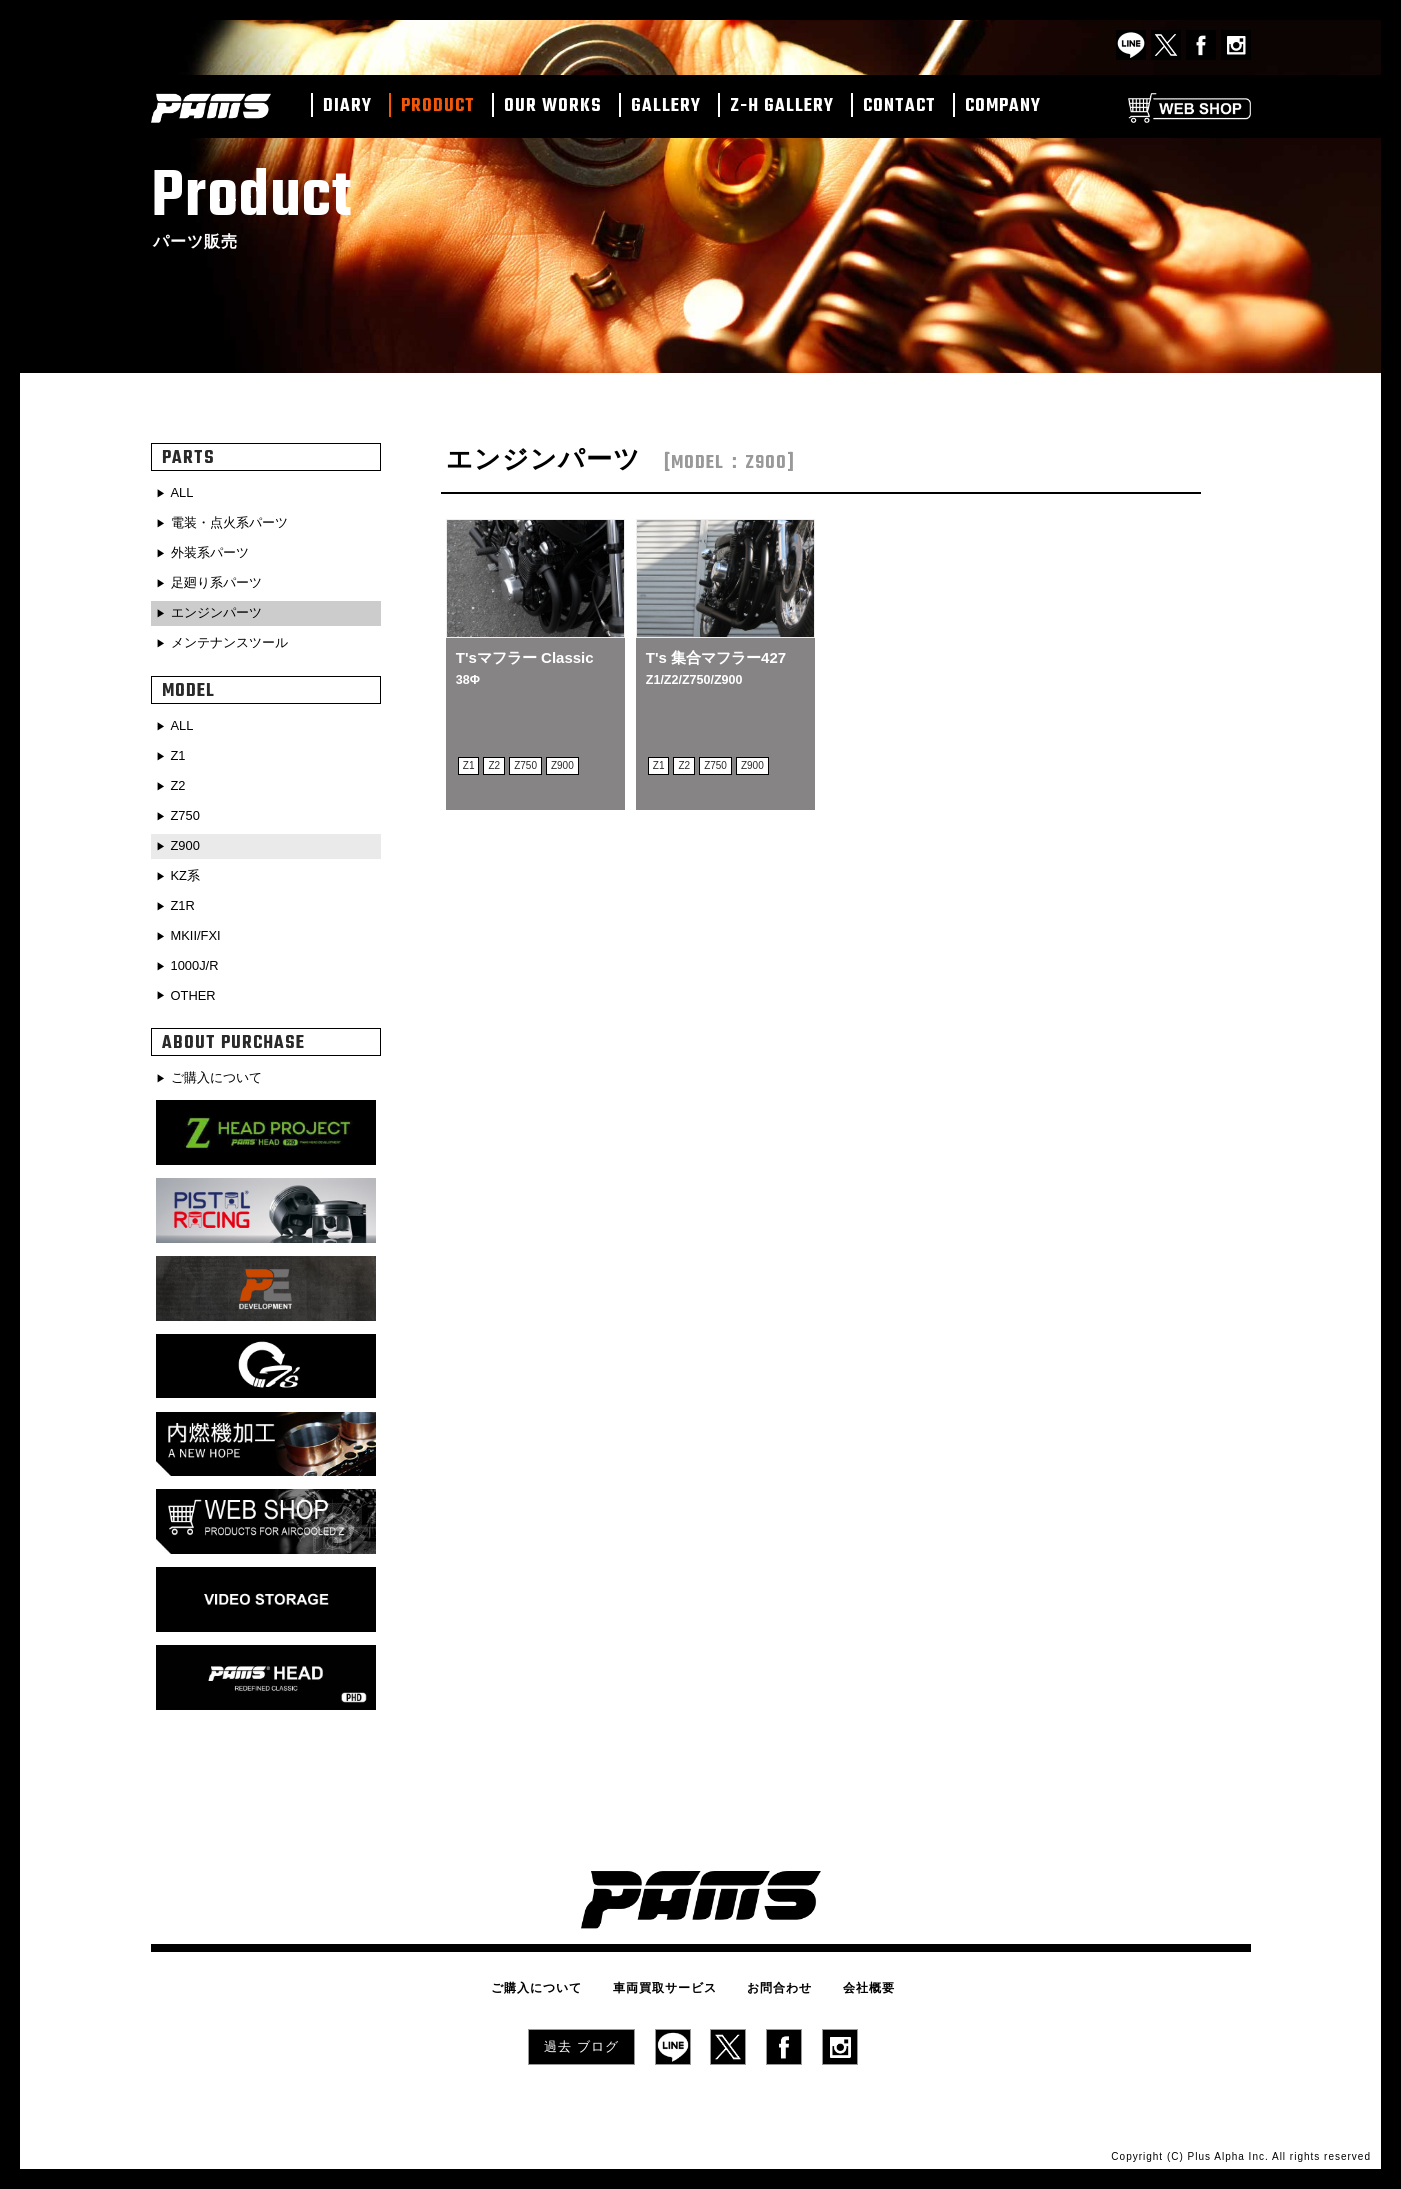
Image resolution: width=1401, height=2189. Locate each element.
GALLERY (666, 107)
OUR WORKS (553, 107)
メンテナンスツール (235, 639)
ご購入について (221, 1066)
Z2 (180, 780)
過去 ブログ (581, 2036)
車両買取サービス (670, 1980)
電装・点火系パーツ (235, 523)
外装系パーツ (214, 552)
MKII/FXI (199, 926)
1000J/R (198, 955)
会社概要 (852, 1980)
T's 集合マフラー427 (716, 667)
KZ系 (188, 867)
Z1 (180, 751)
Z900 (188, 838)
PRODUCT (438, 107)
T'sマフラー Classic (525, 667)
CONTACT (899, 107)
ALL (184, 493)
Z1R (185, 897)
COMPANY (1003, 107)
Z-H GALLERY (782, 107)
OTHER (196, 984)
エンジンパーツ (221, 610)
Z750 (188, 809)
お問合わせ (774, 1980)
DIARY (347, 107)
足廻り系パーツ (221, 581)
